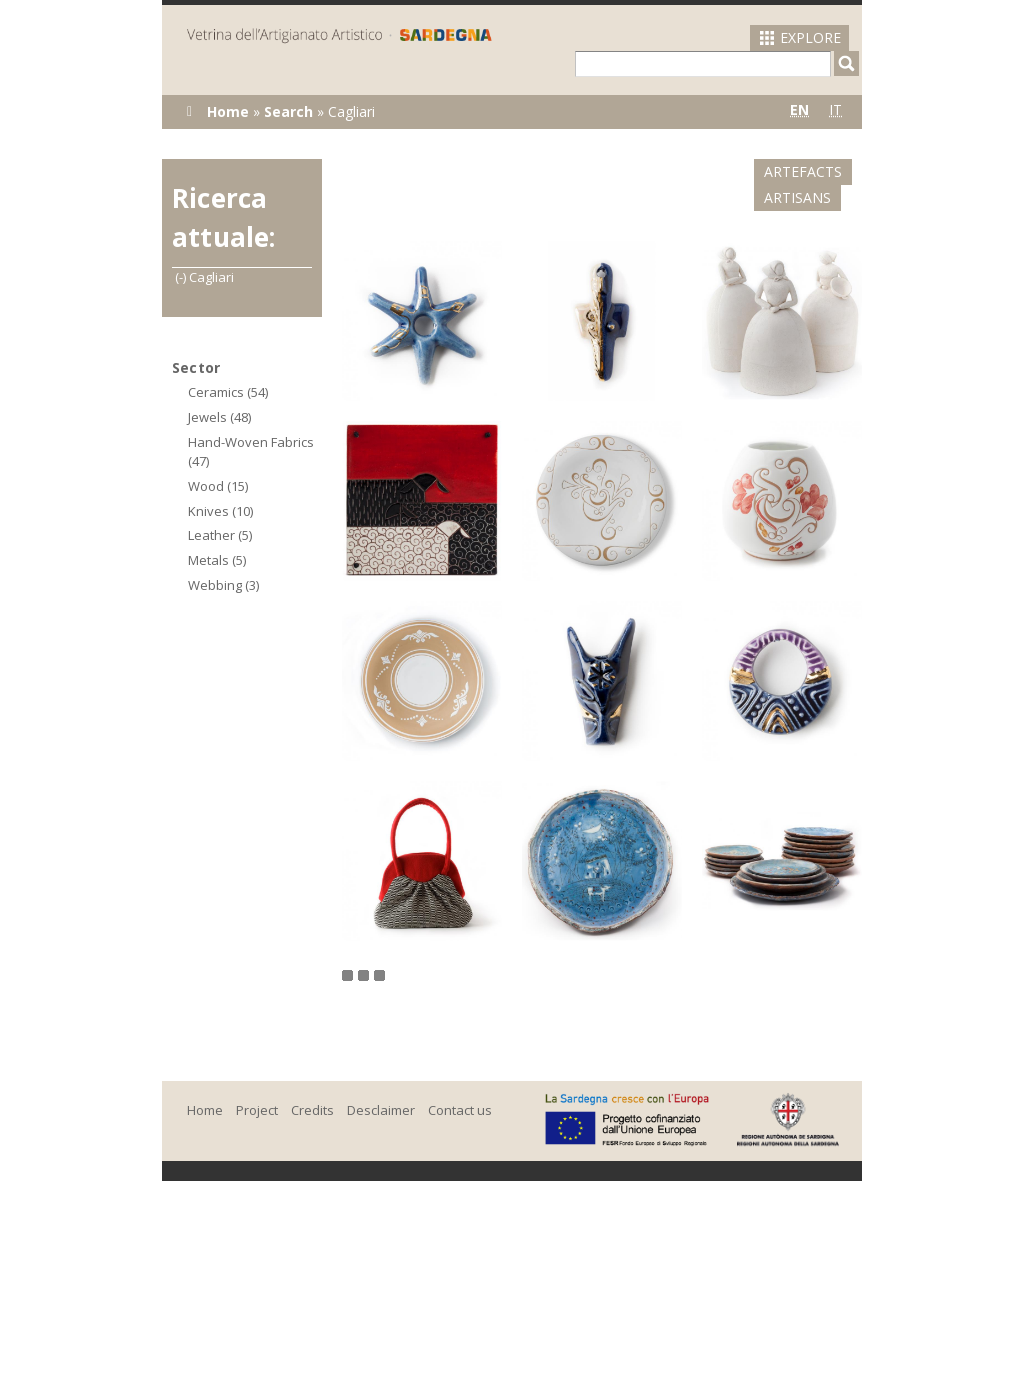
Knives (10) (220, 511)
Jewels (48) (219, 417)
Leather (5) (220, 535)
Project (257, 1084)
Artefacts (711, 171)
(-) (182, 277)
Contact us (460, 1084)
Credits (312, 1084)
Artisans (818, 171)
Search (288, 111)
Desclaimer (381, 1084)
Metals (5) (217, 560)
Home (228, 111)
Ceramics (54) (228, 392)
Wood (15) (218, 486)
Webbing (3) (223, 585)
